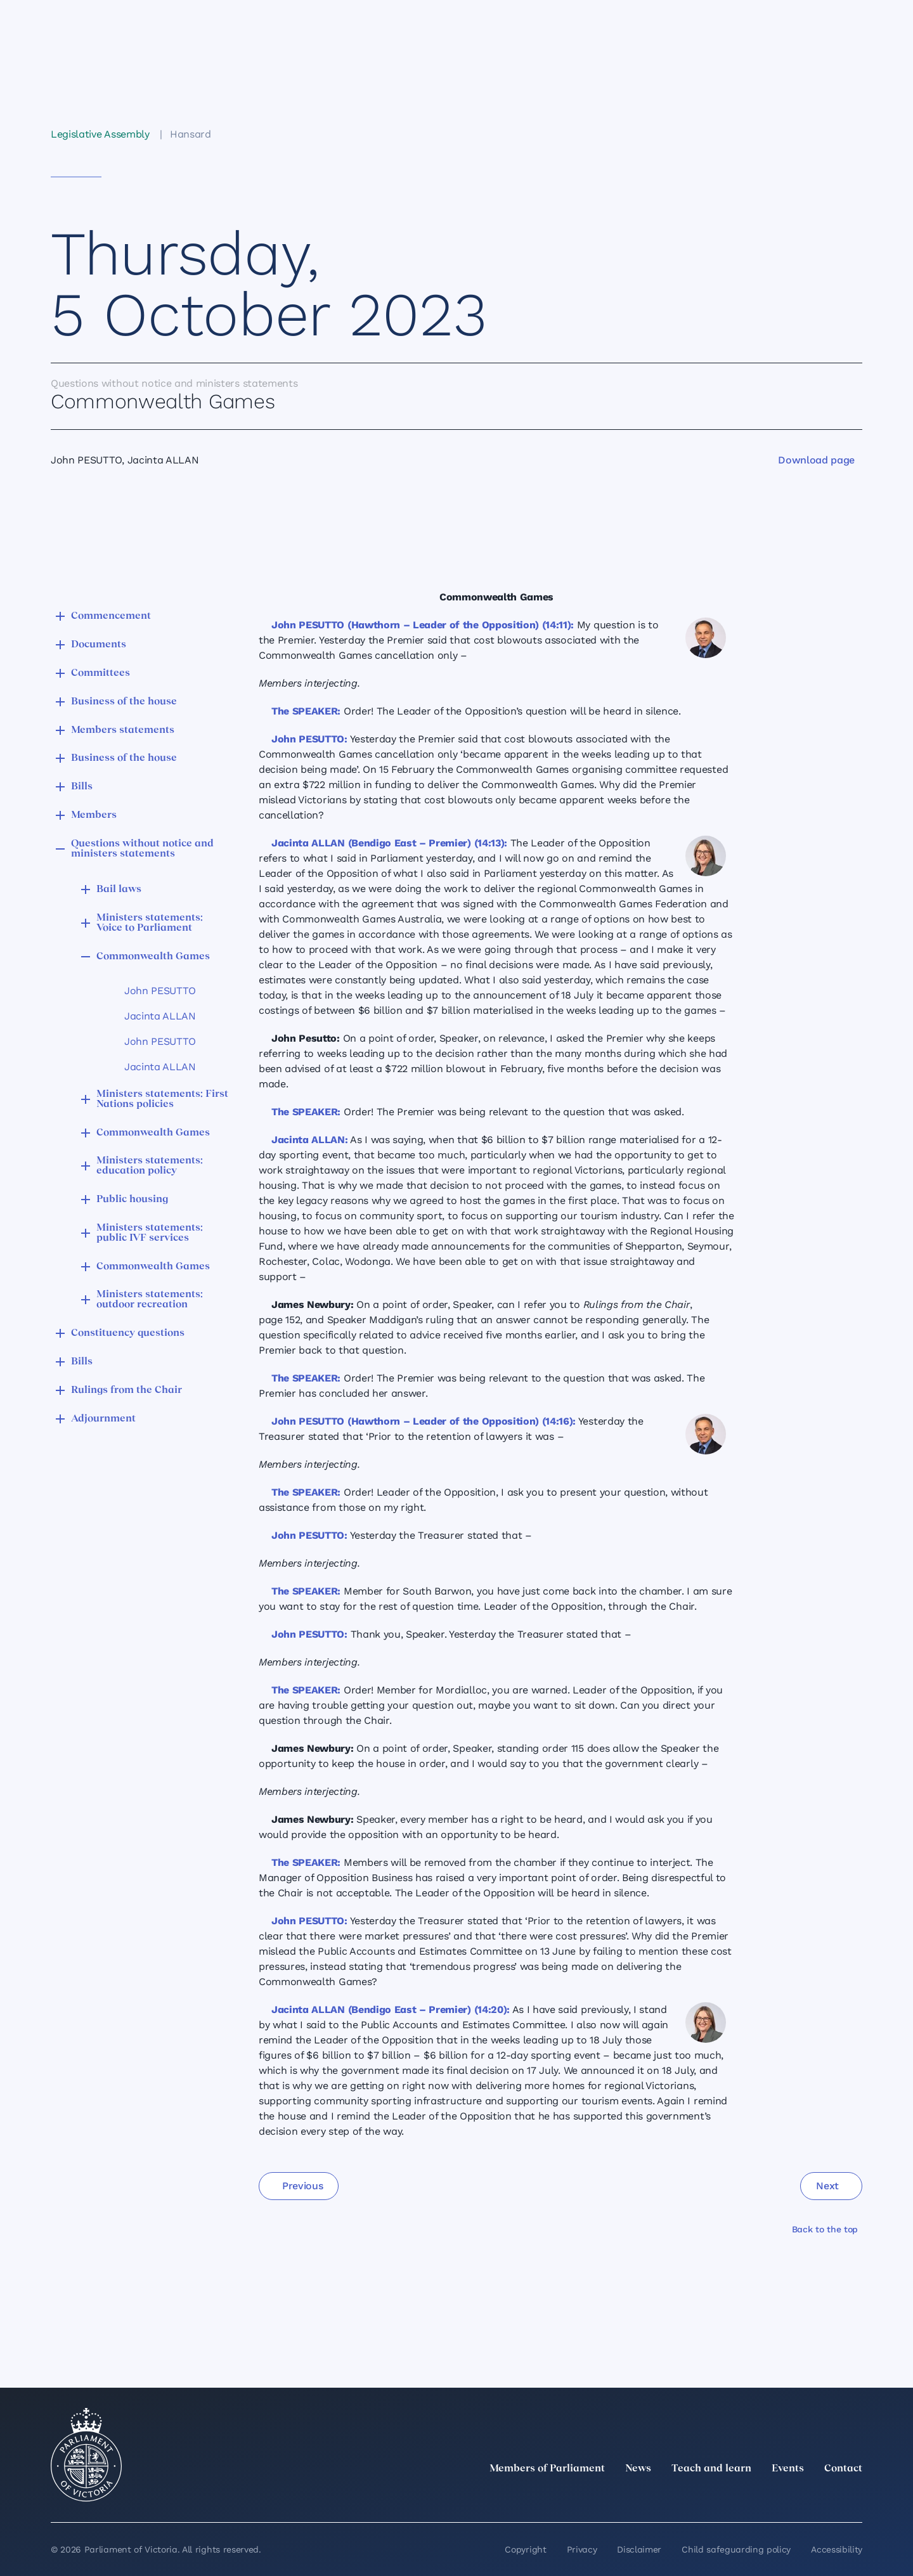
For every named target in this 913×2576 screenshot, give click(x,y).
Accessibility (836, 2549)
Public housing (132, 1199)
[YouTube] (826, 2497)
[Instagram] (771, 2497)
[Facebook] (799, 2497)
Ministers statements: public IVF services (149, 1233)
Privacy (582, 2549)
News (638, 2468)
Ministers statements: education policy (149, 1165)
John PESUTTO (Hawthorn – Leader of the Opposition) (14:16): (423, 1421)
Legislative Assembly (100, 134)
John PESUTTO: (309, 739)
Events (788, 2468)
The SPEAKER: (305, 711)
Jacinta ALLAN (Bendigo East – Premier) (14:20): (390, 2009)
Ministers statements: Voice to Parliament (149, 923)
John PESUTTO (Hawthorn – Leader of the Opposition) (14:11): (422, 625)
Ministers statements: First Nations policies (162, 1099)
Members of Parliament (547, 2468)
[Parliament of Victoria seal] (86, 2455)
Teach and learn (711, 2468)
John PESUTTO (160, 991)
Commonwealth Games (153, 956)
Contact (843, 2468)
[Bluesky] (854, 2497)
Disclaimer (639, 2549)
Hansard (190, 134)
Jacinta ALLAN (160, 1016)
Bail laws (118, 889)
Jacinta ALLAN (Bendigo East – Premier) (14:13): (389, 843)
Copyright (525, 2549)
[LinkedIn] (743, 2497)
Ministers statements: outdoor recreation (149, 1299)
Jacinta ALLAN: (309, 1140)
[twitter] (715, 2497)
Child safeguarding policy (736, 2549)
